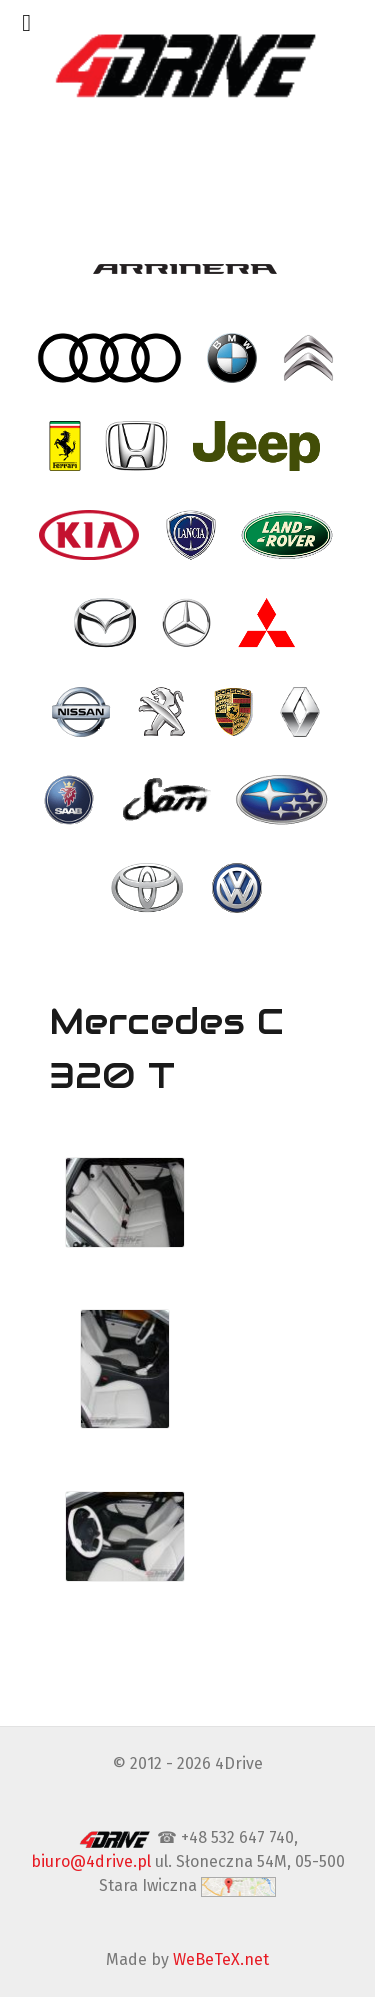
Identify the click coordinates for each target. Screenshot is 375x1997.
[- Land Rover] (289, 535)
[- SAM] (167, 800)
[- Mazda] (107, 623)
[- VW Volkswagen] (238, 888)
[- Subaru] (283, 800)
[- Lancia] (193, 535)
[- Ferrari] (67, 446)
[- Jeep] (259, 446)
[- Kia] (91, 535)
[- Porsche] (235, 711)
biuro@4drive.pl (91, 1861)
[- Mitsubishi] (269, 623)
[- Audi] (111, 358)
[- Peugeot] (164, 711)
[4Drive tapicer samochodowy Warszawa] (187, 65)
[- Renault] (302, 711)
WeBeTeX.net (221, 1959)
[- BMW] (233, 358)
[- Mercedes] (188, 623)
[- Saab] (71, 800)
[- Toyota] (149, 888)
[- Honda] (138, 446)
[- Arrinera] (187, 269)
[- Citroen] (310, 358)
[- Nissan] (83, 711)
